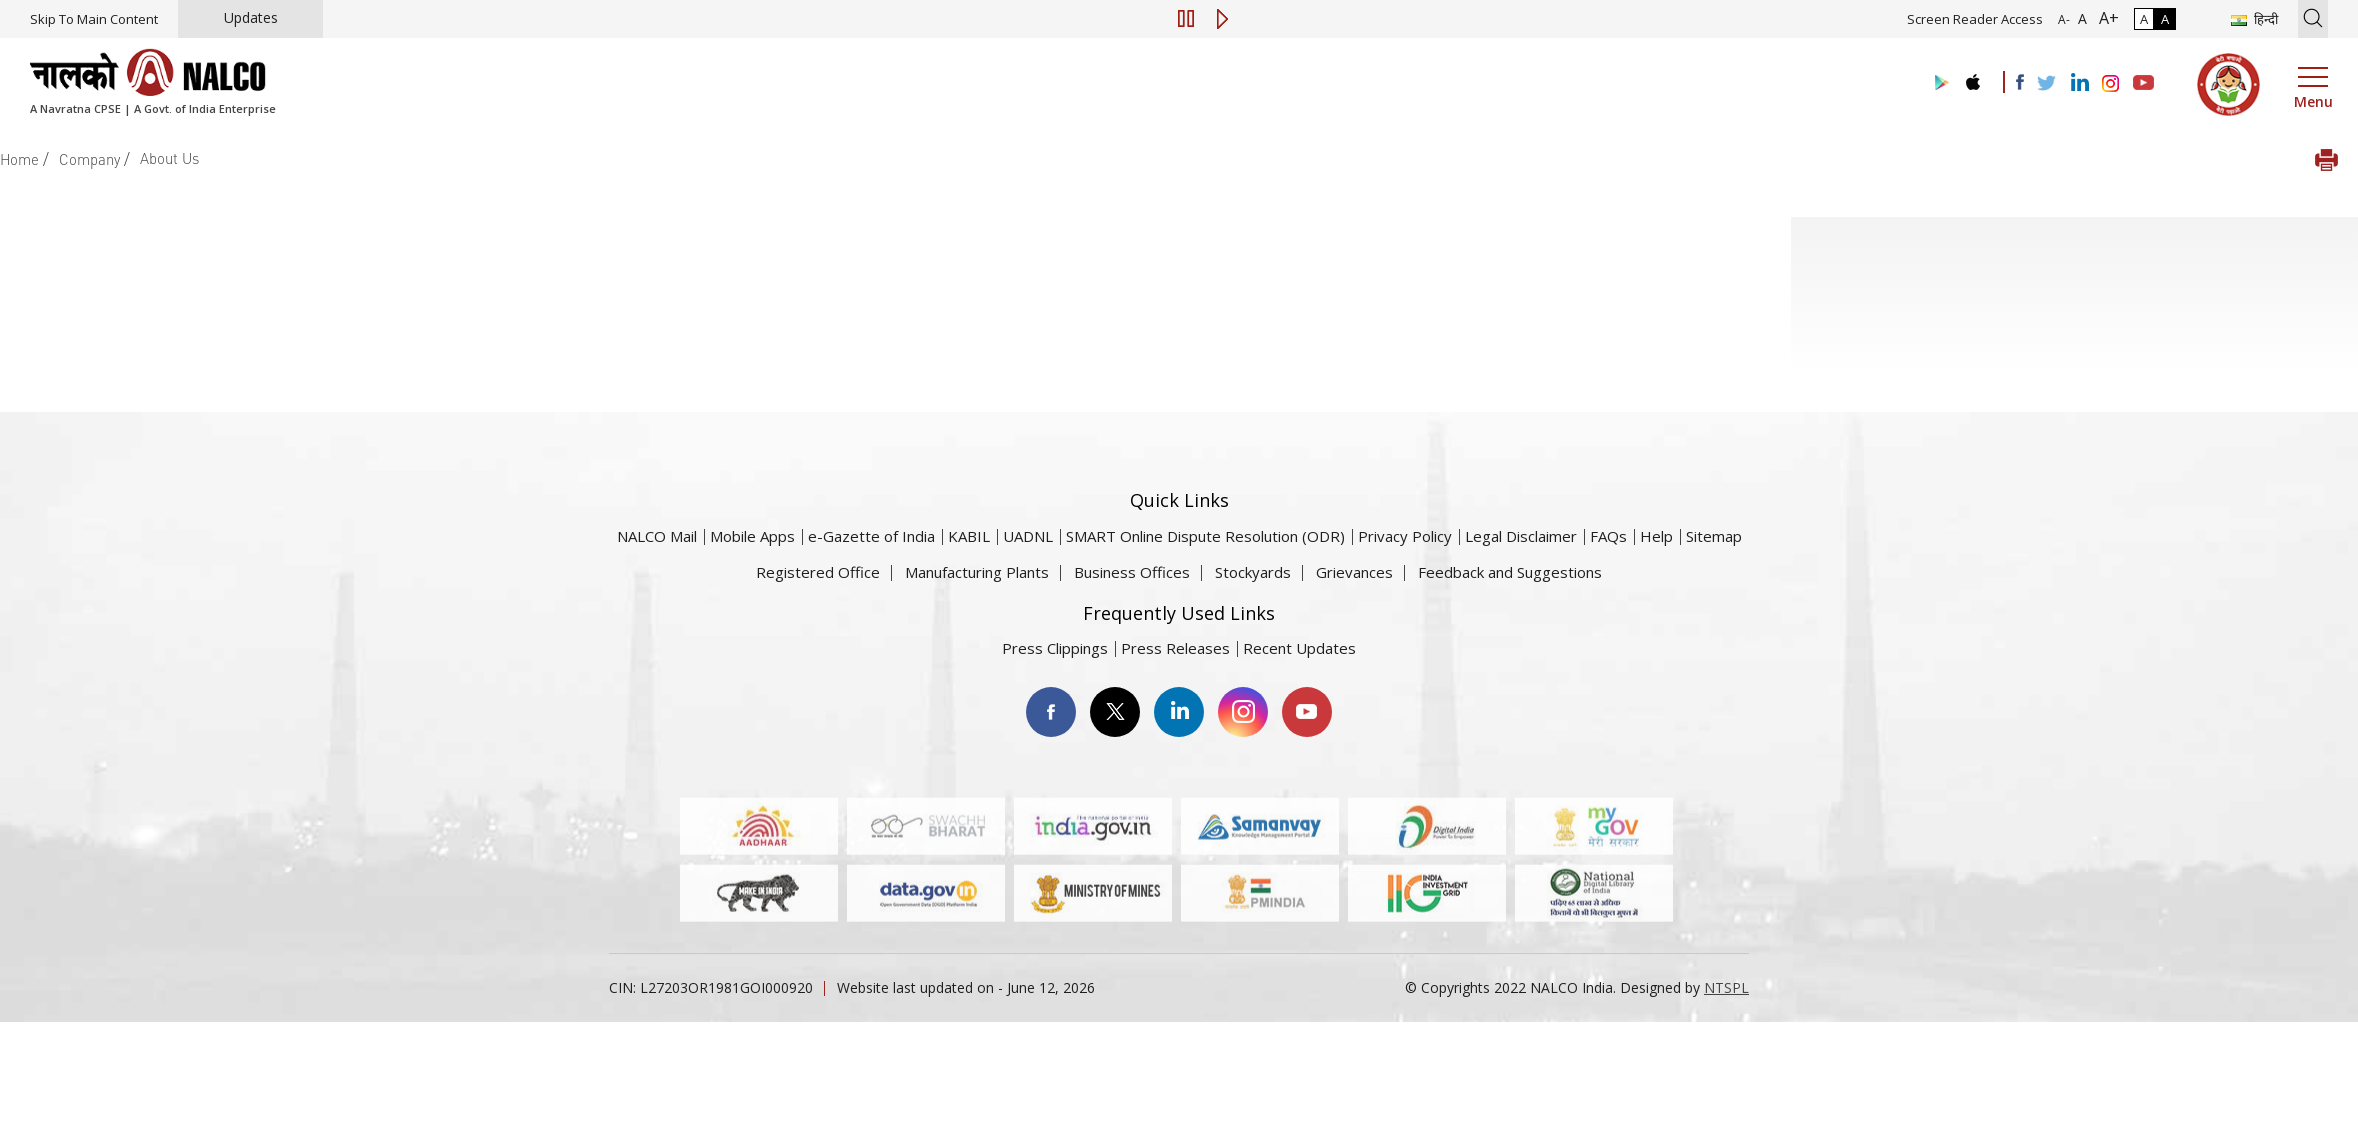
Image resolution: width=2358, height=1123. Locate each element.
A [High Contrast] (2165, 19)
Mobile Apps (752, 536)
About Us (169, 158)
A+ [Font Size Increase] (2105, 18)
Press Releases (1175, 648)
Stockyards (1253, 572)
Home (19, 159)
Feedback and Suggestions (1510, 572)
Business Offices (1132, 572)
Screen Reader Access (1975, 19)
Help (1656, 536)
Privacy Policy (1405, 536)
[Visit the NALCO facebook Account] (2020, 82)
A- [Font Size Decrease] (2064, 19)
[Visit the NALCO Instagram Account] (2111, 84)
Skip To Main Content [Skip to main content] (94, 19)
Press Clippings (1055, 648)
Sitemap (1714, 536)
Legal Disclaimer (1521, 536)
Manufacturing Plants (977, 572)
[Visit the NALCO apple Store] (1972, 77)
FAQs (1608, 536)
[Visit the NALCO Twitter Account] (2046, 84)
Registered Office (818, 572)
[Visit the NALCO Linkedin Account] (2078, 83)
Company (89, 159)
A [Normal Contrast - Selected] (2144, 19)
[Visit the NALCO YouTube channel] (2143, 84)
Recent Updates (1299, 648)
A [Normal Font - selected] (2080, 18)
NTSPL (1726, 987)
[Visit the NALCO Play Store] (1938, 83)
